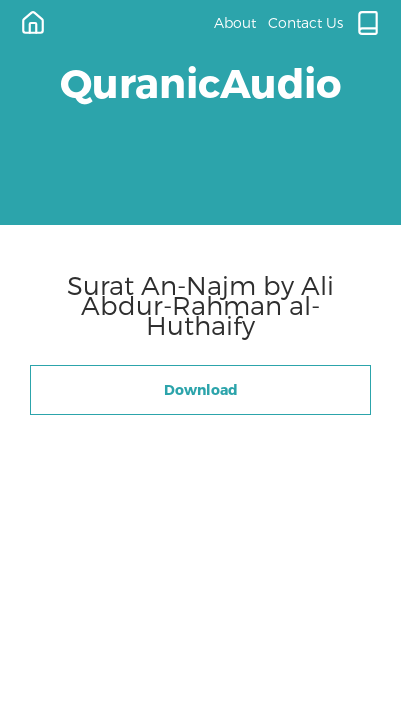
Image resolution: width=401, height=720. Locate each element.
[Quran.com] (368, 23)
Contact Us (305, 22)
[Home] (33, 23)
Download (201, 389)
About (235, 22)
